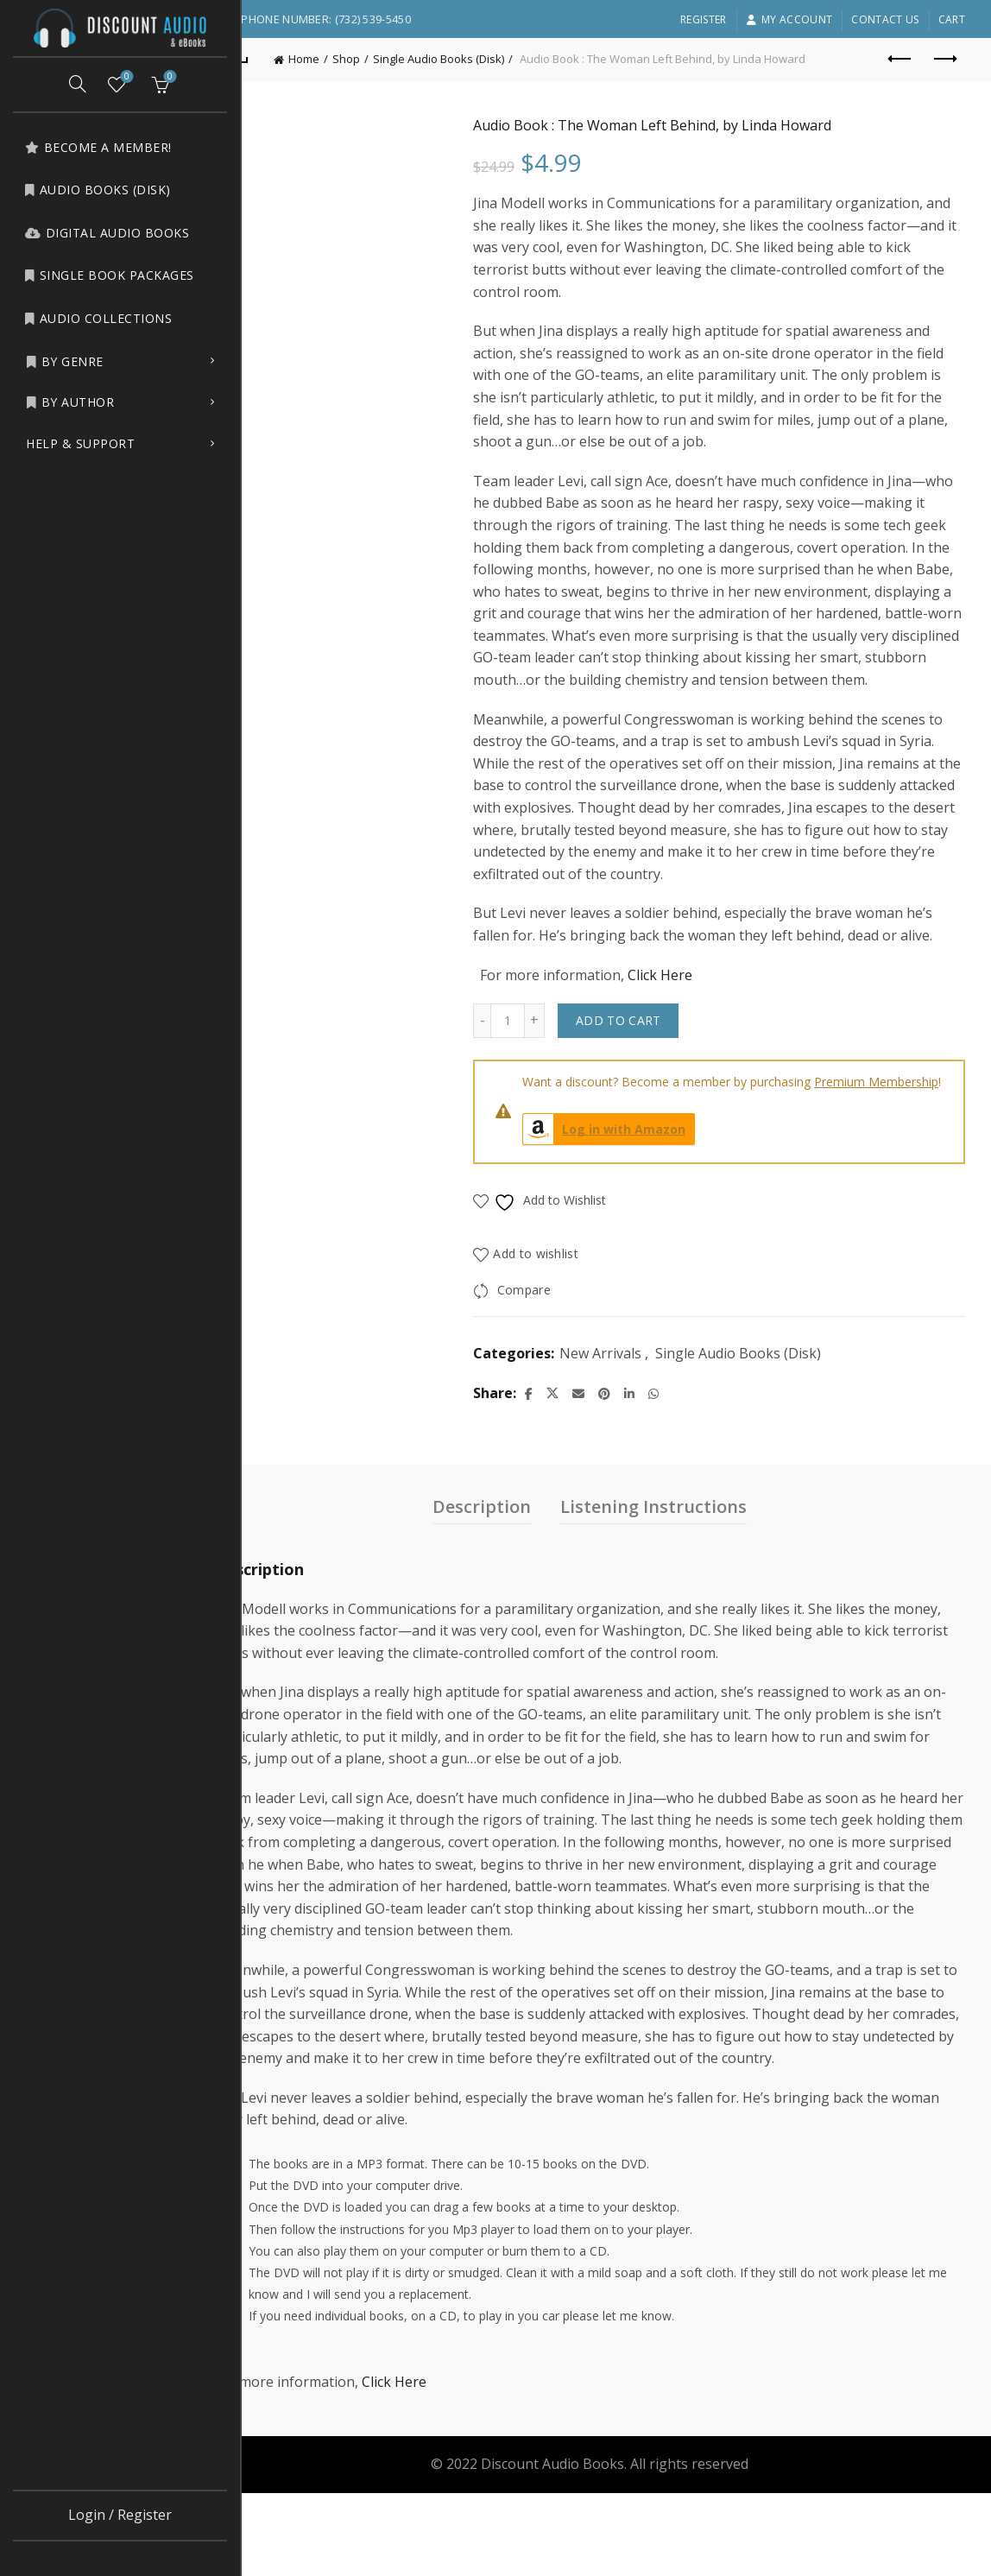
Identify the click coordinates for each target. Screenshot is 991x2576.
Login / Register (120, 2514)
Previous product (901, 59)
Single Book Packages (109, 275)
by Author (70, 402)
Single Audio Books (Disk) (492, 58)
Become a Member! (98, 147)
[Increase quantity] (570, 1064)
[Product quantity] (543, 1064)
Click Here (695, 1019)
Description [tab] (508, 1567)
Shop (399, 58)
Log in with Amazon (640, 1190)
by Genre (65, 361)
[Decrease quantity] (517, 1064)
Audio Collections (98, 318)
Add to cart (653, 1064)
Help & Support (80, 443)
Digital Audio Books (106, 233)
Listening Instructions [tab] (680, 1567)
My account (789, 19)
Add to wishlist (572, 1315)
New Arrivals (636, 1414)
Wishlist (125, 77)
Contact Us (884, 19)
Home (357, 58)
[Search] (78, 84)
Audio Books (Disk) (97, 189)
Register (703, 19)
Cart (951, 19)
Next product (944, 59)
